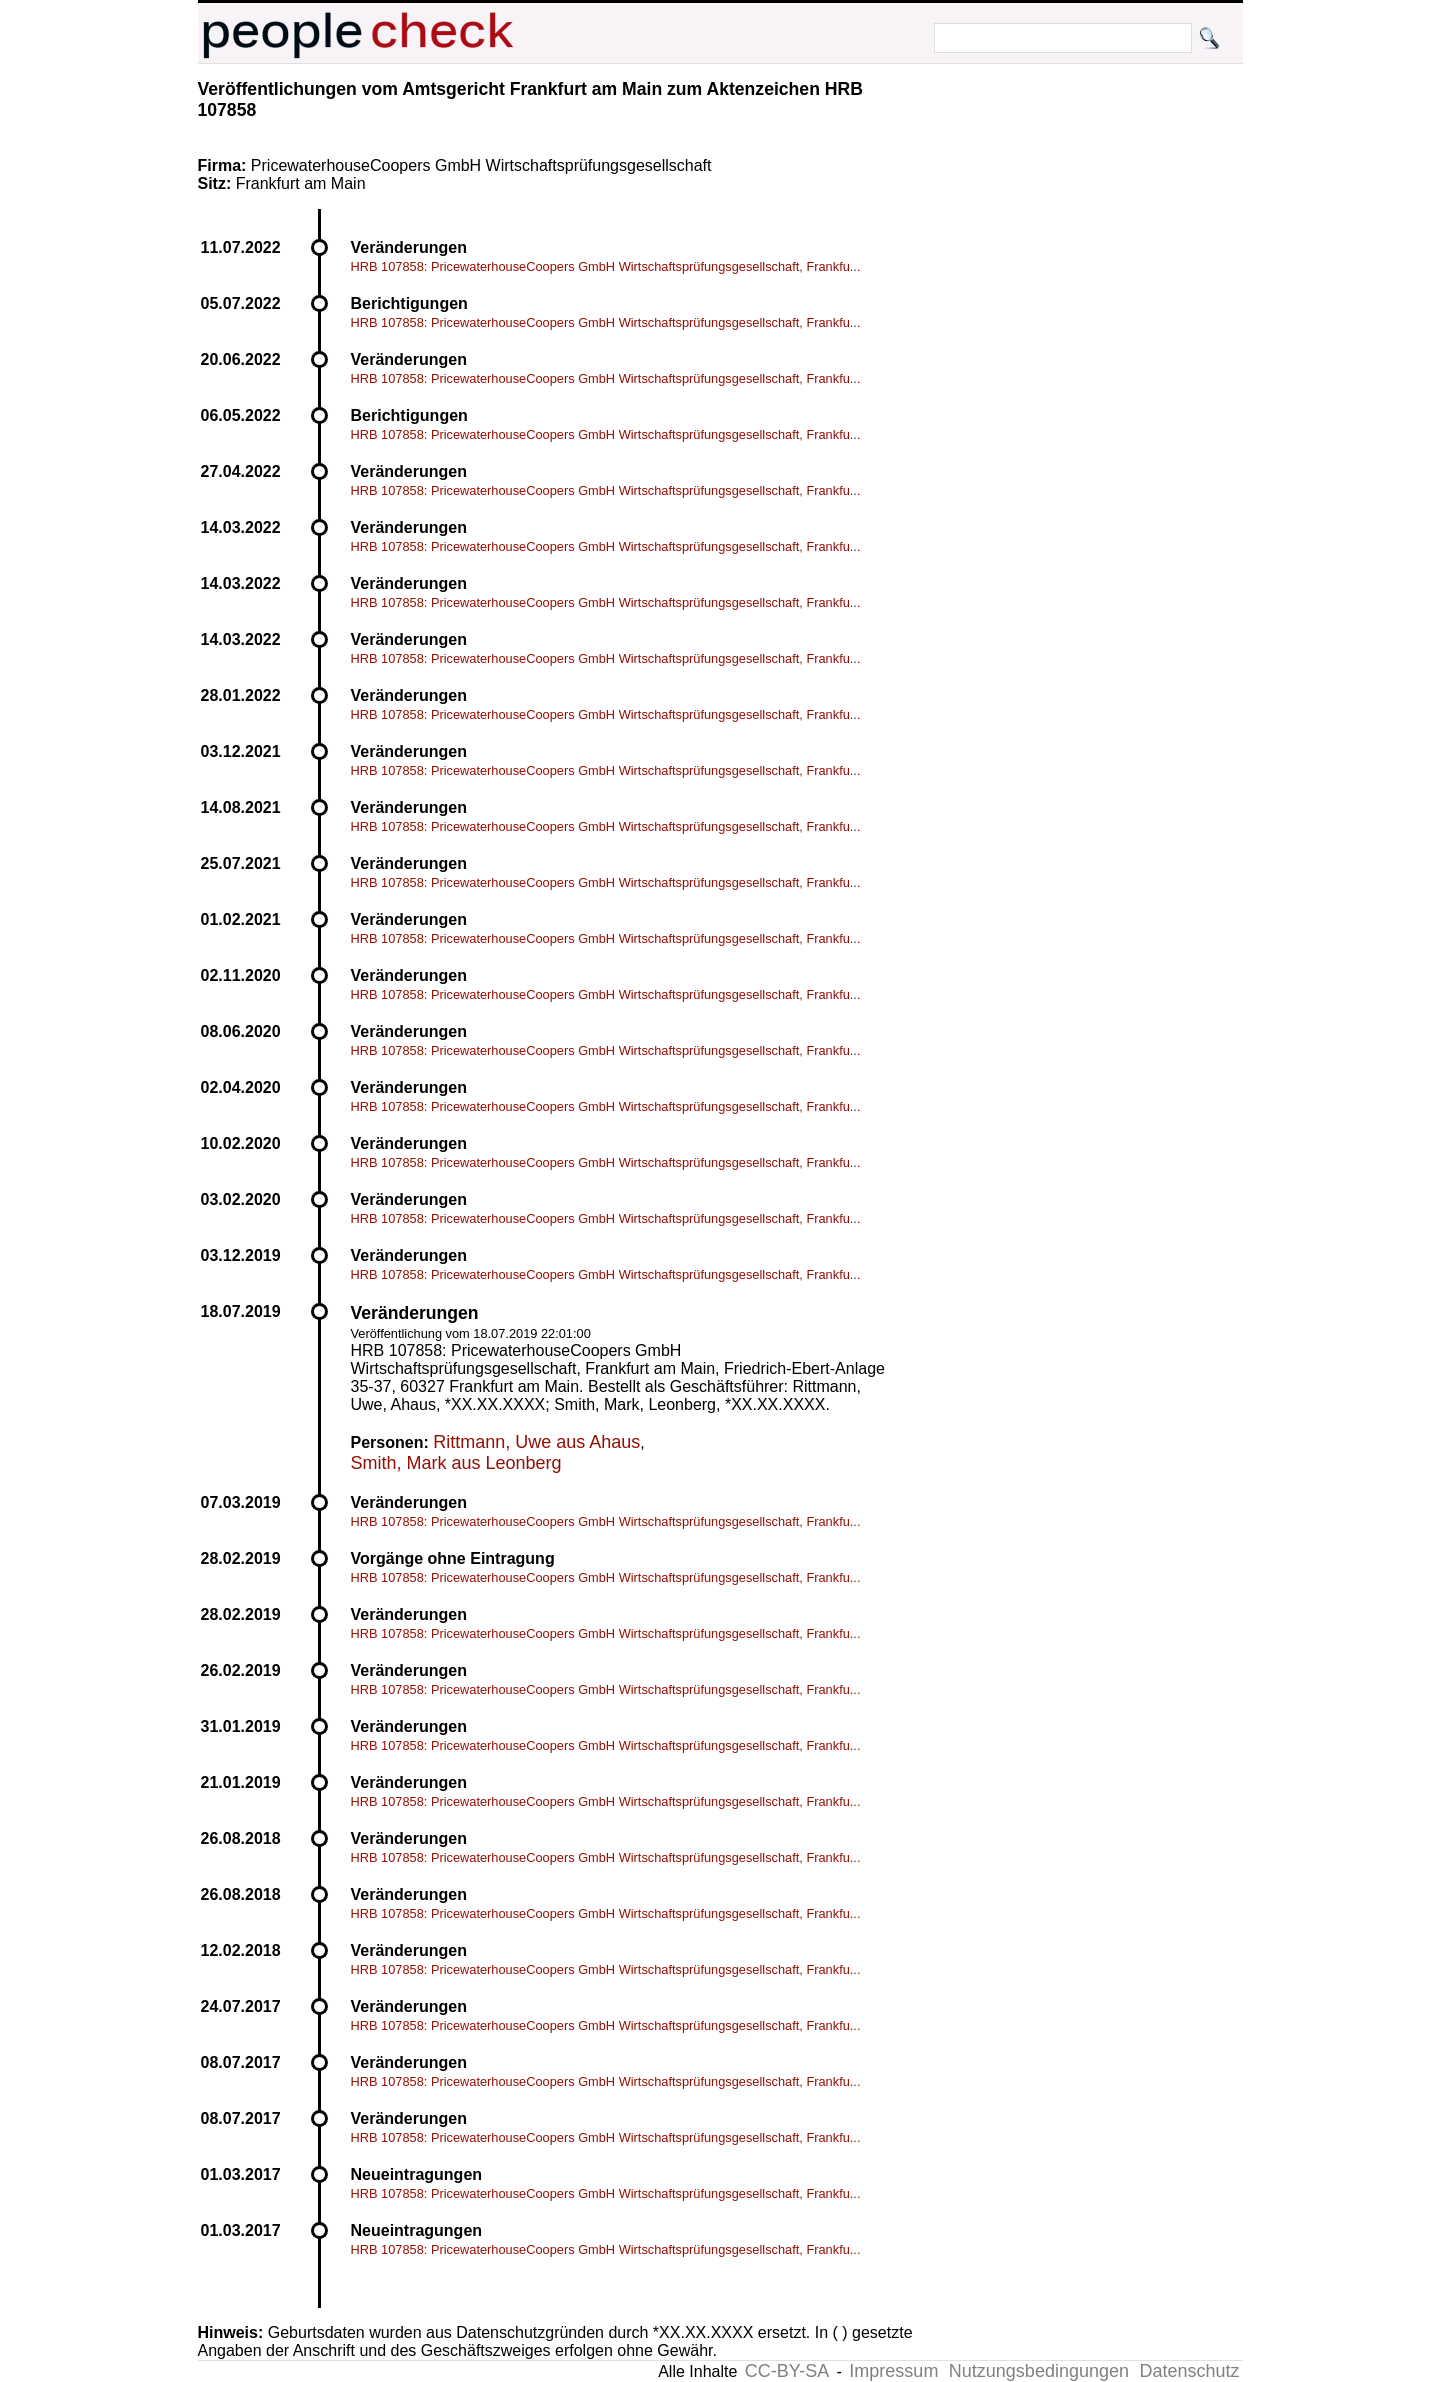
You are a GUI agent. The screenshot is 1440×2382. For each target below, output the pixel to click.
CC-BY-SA (787, 2371)
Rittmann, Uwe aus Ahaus (536, 1442)
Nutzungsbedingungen (1039, 2371)
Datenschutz (1189, 2371)
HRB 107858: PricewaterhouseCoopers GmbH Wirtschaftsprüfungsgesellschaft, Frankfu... (606, 266)
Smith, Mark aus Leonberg (456, 1463)
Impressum (893, 2371)
